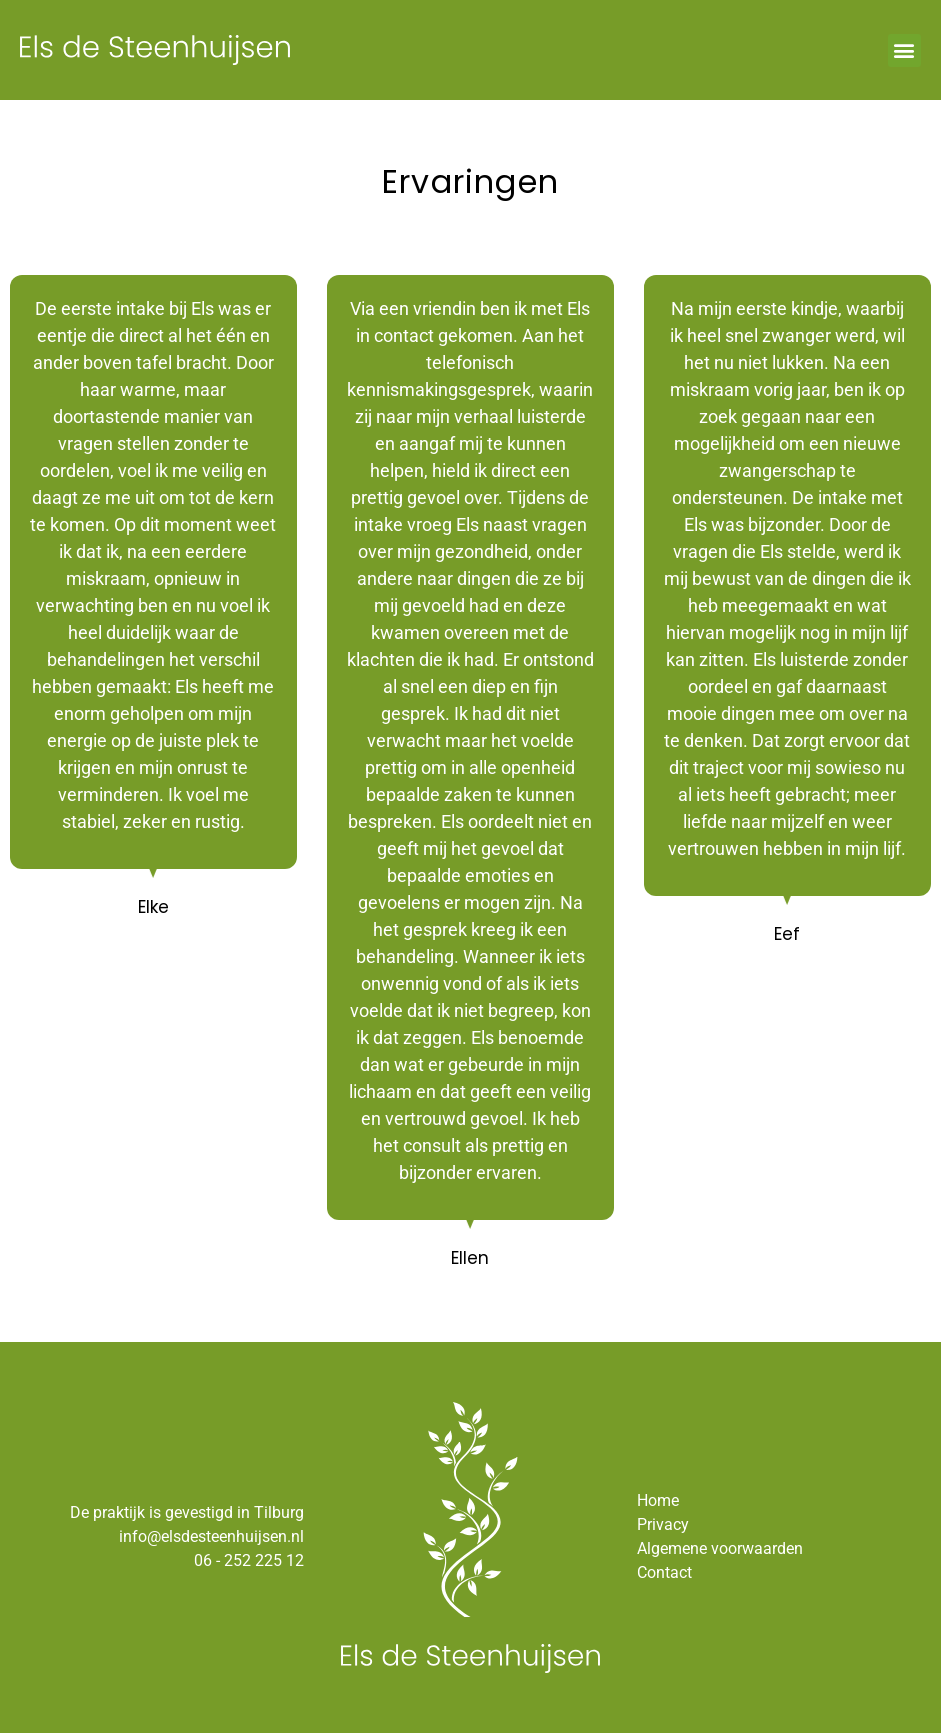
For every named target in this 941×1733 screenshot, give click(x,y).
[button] (904, 50)
